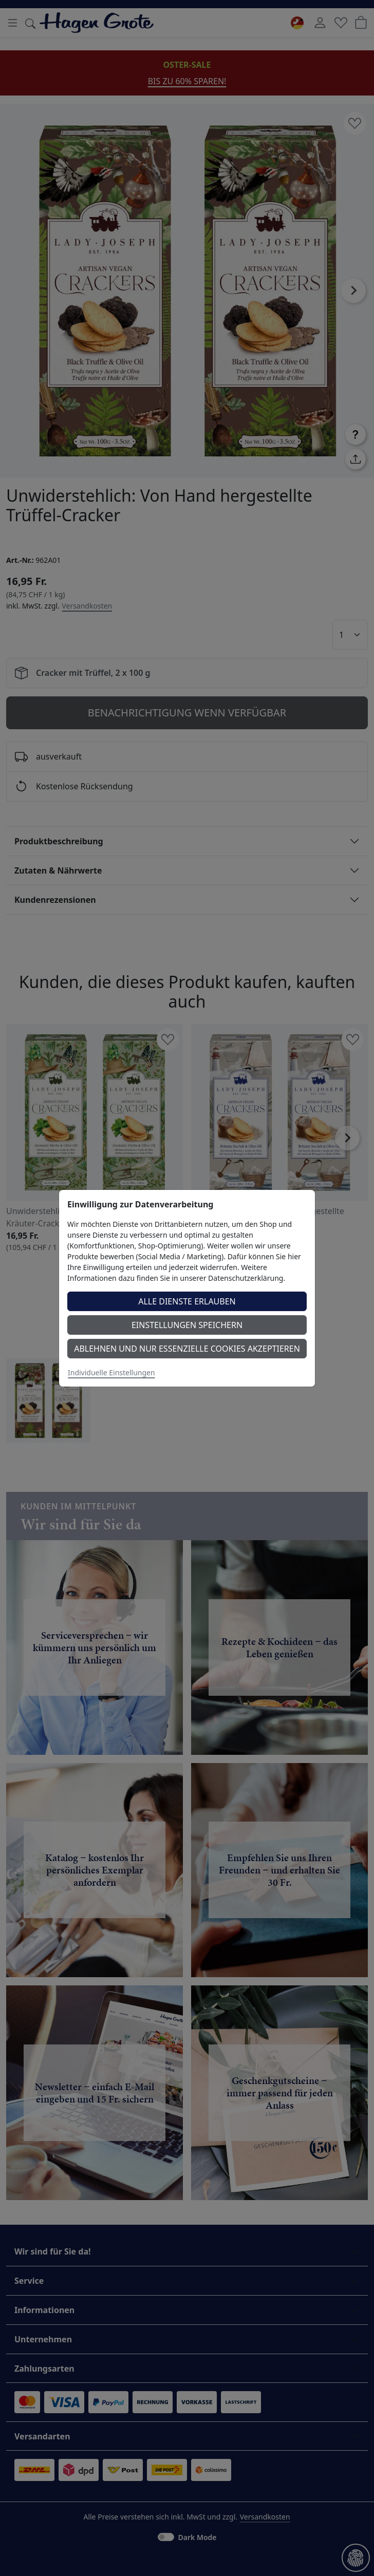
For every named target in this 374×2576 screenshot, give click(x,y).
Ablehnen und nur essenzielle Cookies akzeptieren (187, 1348)
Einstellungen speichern (187, 1325)
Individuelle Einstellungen (111, 1372)
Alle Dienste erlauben (187, 1301)
